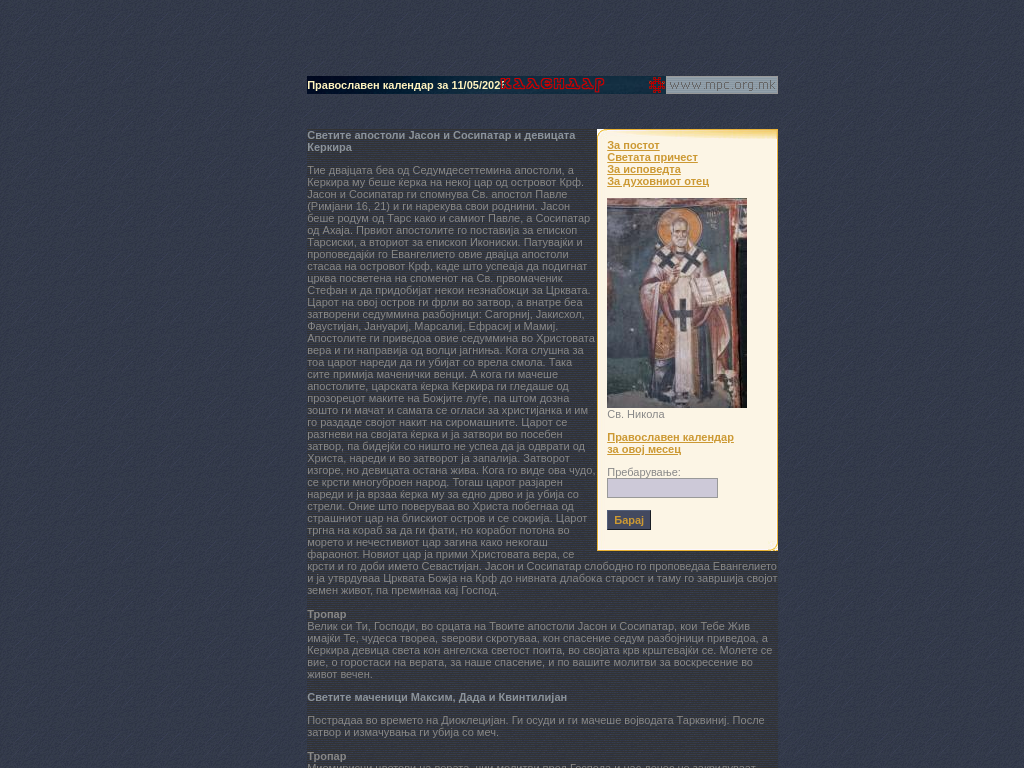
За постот (633, 145)
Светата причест (652, 157)
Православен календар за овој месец (670, 443)
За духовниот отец (658, 181)
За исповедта (644, 169)
